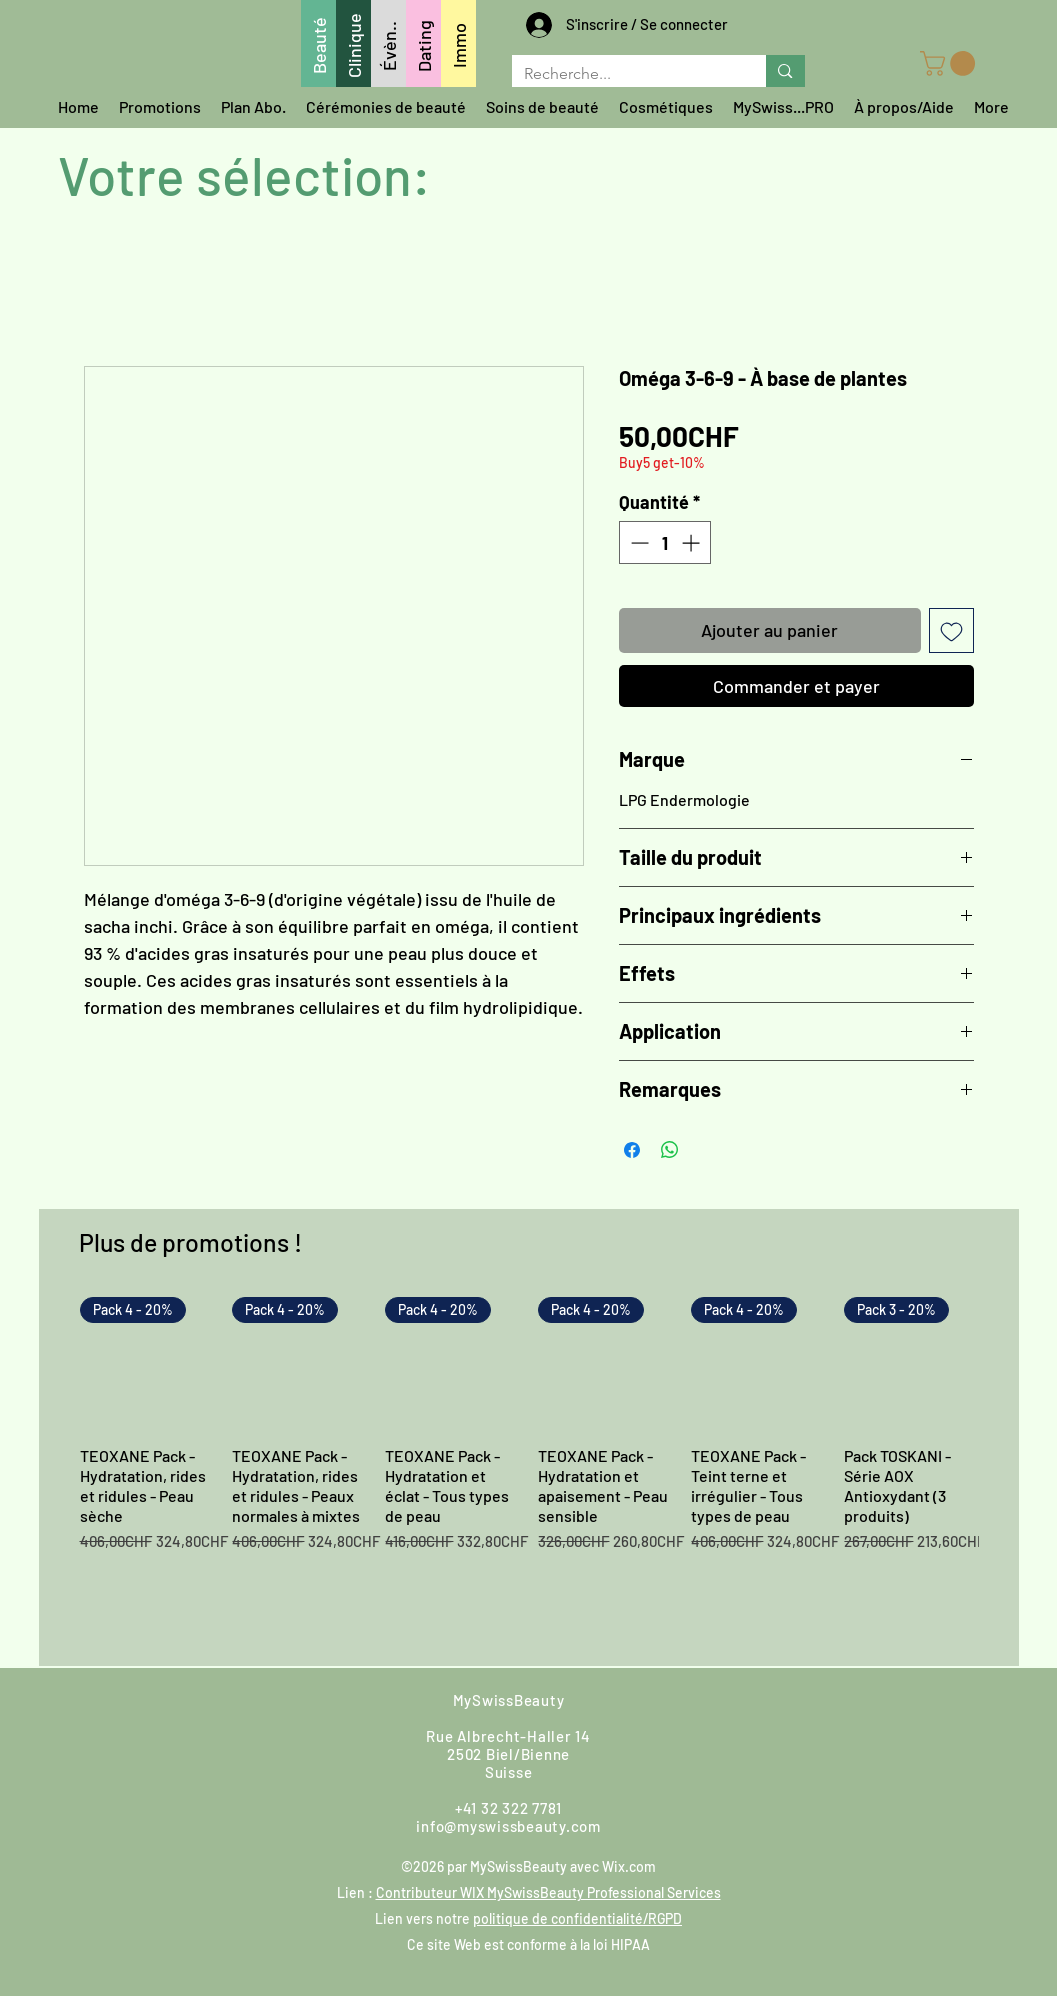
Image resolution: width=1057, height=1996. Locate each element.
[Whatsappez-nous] (144, 1722)
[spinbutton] (665, 542)
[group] (529, 1472)
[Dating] (423, 43)
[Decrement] (637, 542)
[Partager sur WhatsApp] (670, 1150)
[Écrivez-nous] (213, 1722)
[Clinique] (353, 43)
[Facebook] (651, 1722)
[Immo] (458, 43)
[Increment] (692, 542)
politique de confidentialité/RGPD (577, 1918)
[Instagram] (705, 1722)
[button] (950, 63)
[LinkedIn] (921, 1722)
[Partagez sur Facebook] (632, 1150)
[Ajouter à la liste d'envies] (951, 630)
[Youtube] (813, 1722)
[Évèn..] (388, 43)
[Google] (759, 1722)
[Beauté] (318, 43)
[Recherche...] (624, 74)
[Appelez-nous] (275, 1722)
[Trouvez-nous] (341, 1721)
